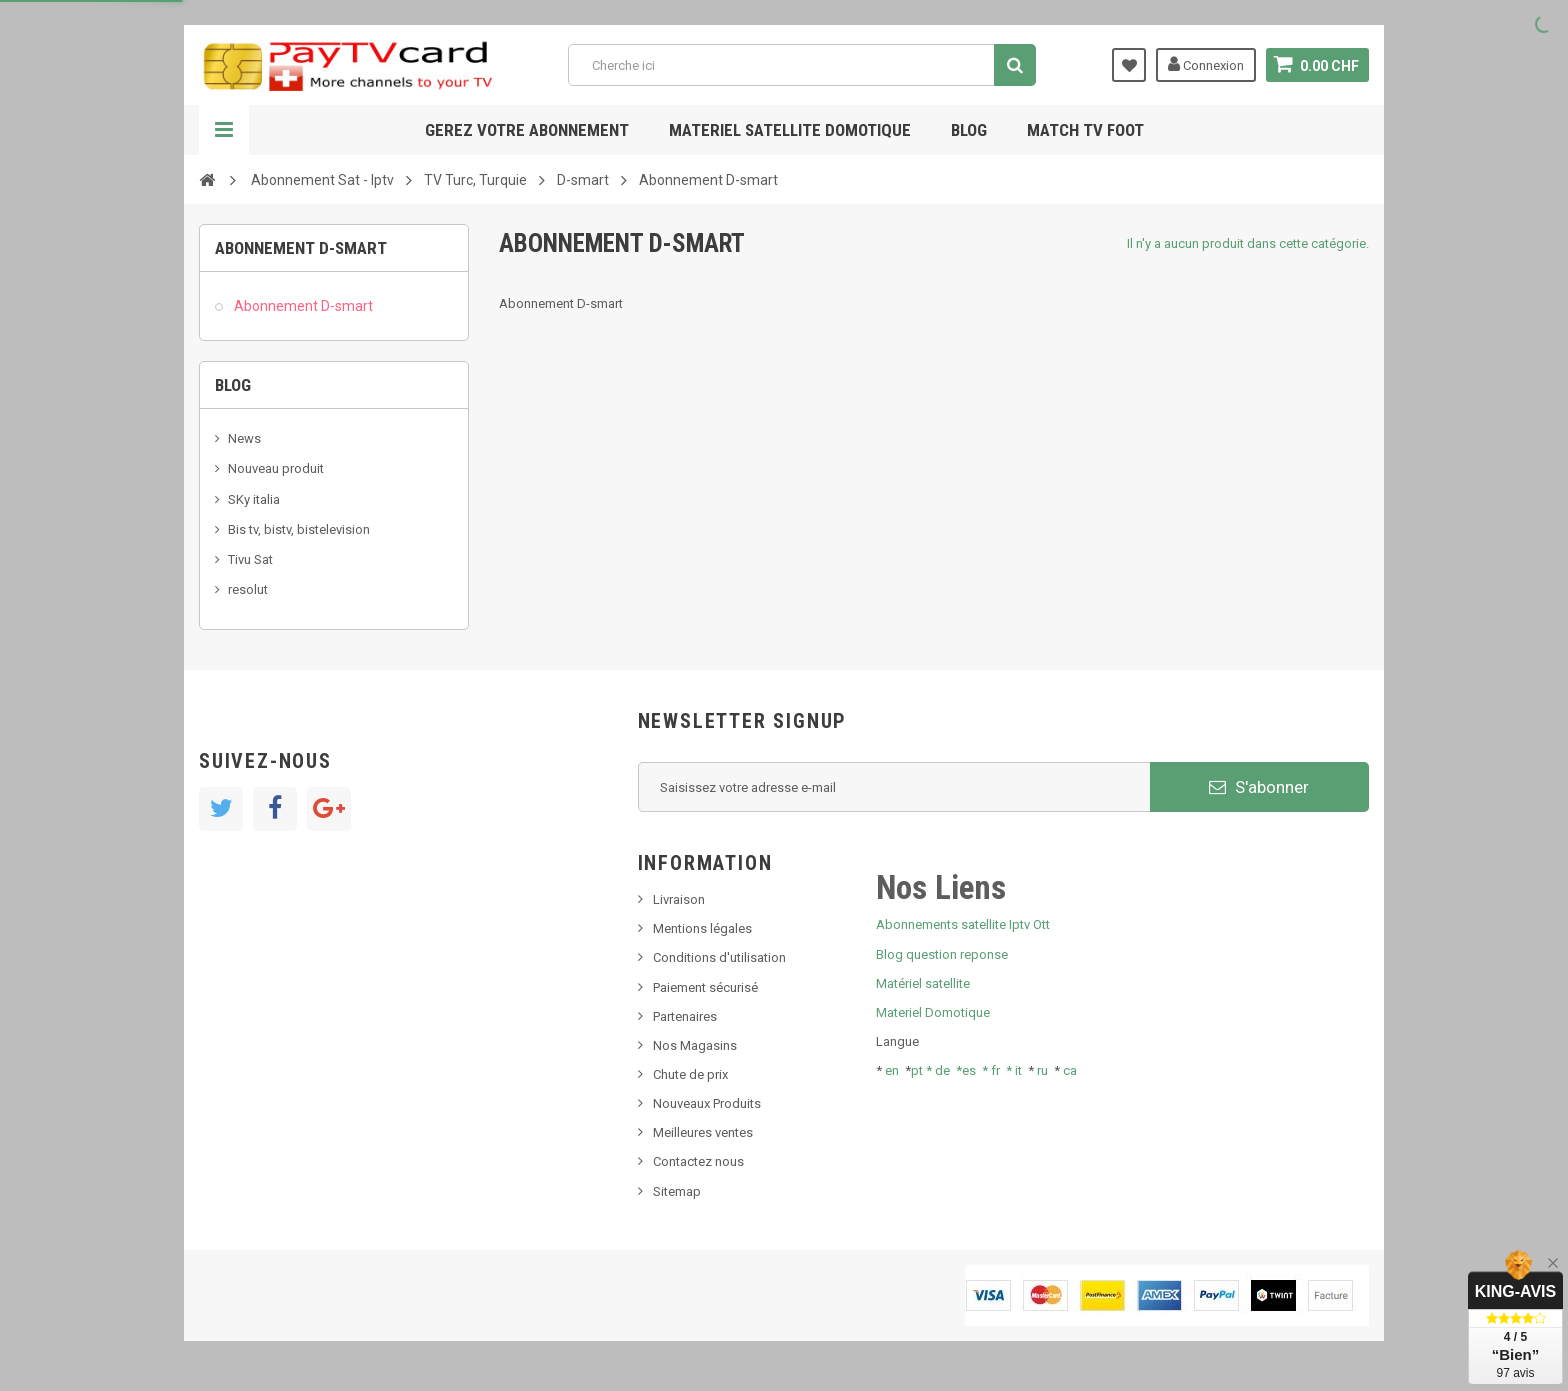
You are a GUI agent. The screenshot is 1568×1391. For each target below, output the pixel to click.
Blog (969, 130)
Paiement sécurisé (705, 987)
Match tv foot (1085, 130)
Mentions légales (702, 928)
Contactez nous (698, 1161)
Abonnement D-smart (302, 306)
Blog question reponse (942, 954)
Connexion (1206, 64)
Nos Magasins (695, 1045)
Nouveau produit (276, 468)
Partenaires (685, 1016)
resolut (248, 589)
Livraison (679, 899)
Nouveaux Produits (707, 1103)
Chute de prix (690, 1074)
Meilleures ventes (703, 1132)
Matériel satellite (923, 983)
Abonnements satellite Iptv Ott (963, 924)
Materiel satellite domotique (790, 130)
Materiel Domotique (933, 1012)
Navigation (224, 130)
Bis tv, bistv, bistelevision (299, 529)
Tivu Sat (250, 559)
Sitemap (677, 1191)
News (244, 438)
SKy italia (254, 499)
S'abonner (1259, 787)
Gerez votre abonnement (527, 130)
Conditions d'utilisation (719, 957)
